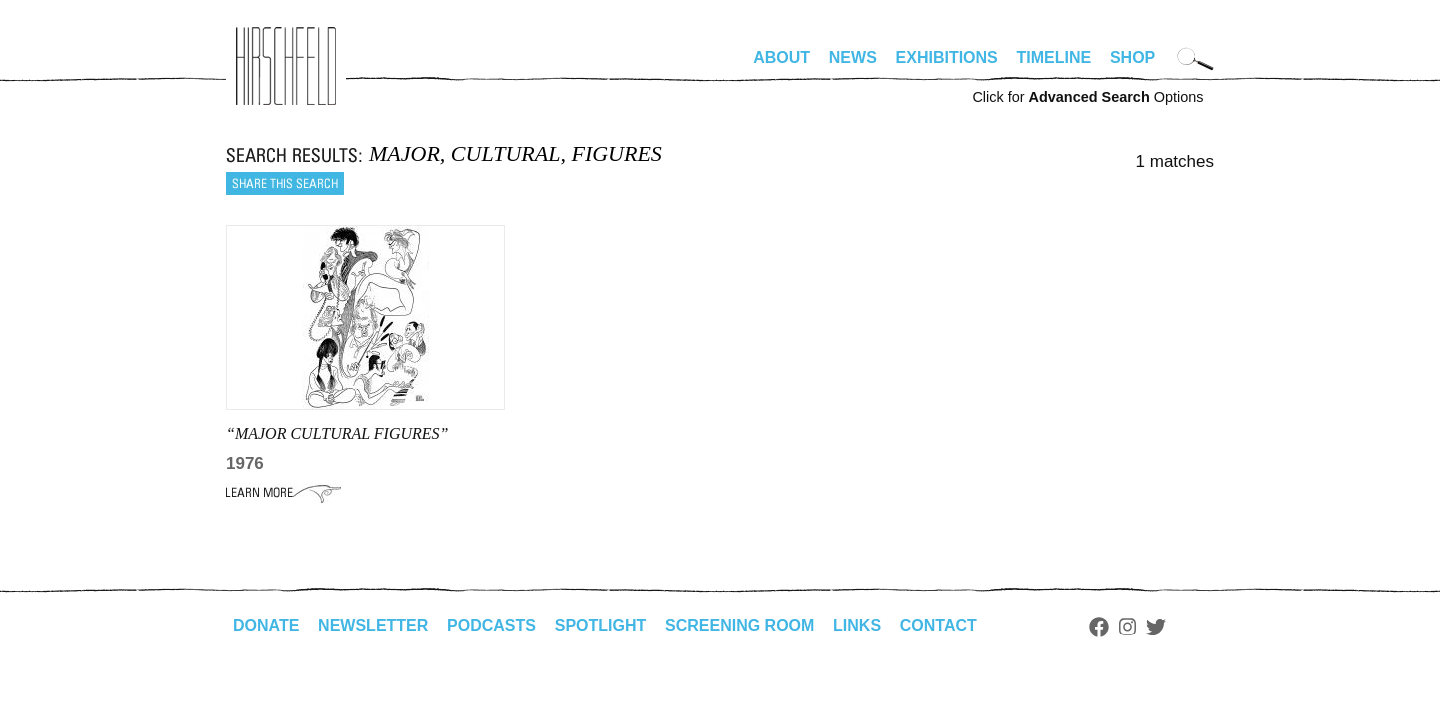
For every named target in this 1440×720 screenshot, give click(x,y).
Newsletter (373, 625)
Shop (1132, 57)
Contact (938, 625)
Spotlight (601, 625)
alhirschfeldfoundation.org (286, 66)
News (853, 57)
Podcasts (491, 625)
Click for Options (1087, 97)
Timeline (1054, 57)
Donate (266, 625)
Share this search (285, 183)
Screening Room (739, 625)
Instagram (1127, 627)
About (781, 57)
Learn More (283, 493)
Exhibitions (947, 57)
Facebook (1099, 627)
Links (857, 625)
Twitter (1156, 627)
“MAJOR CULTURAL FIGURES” (337, 433)
